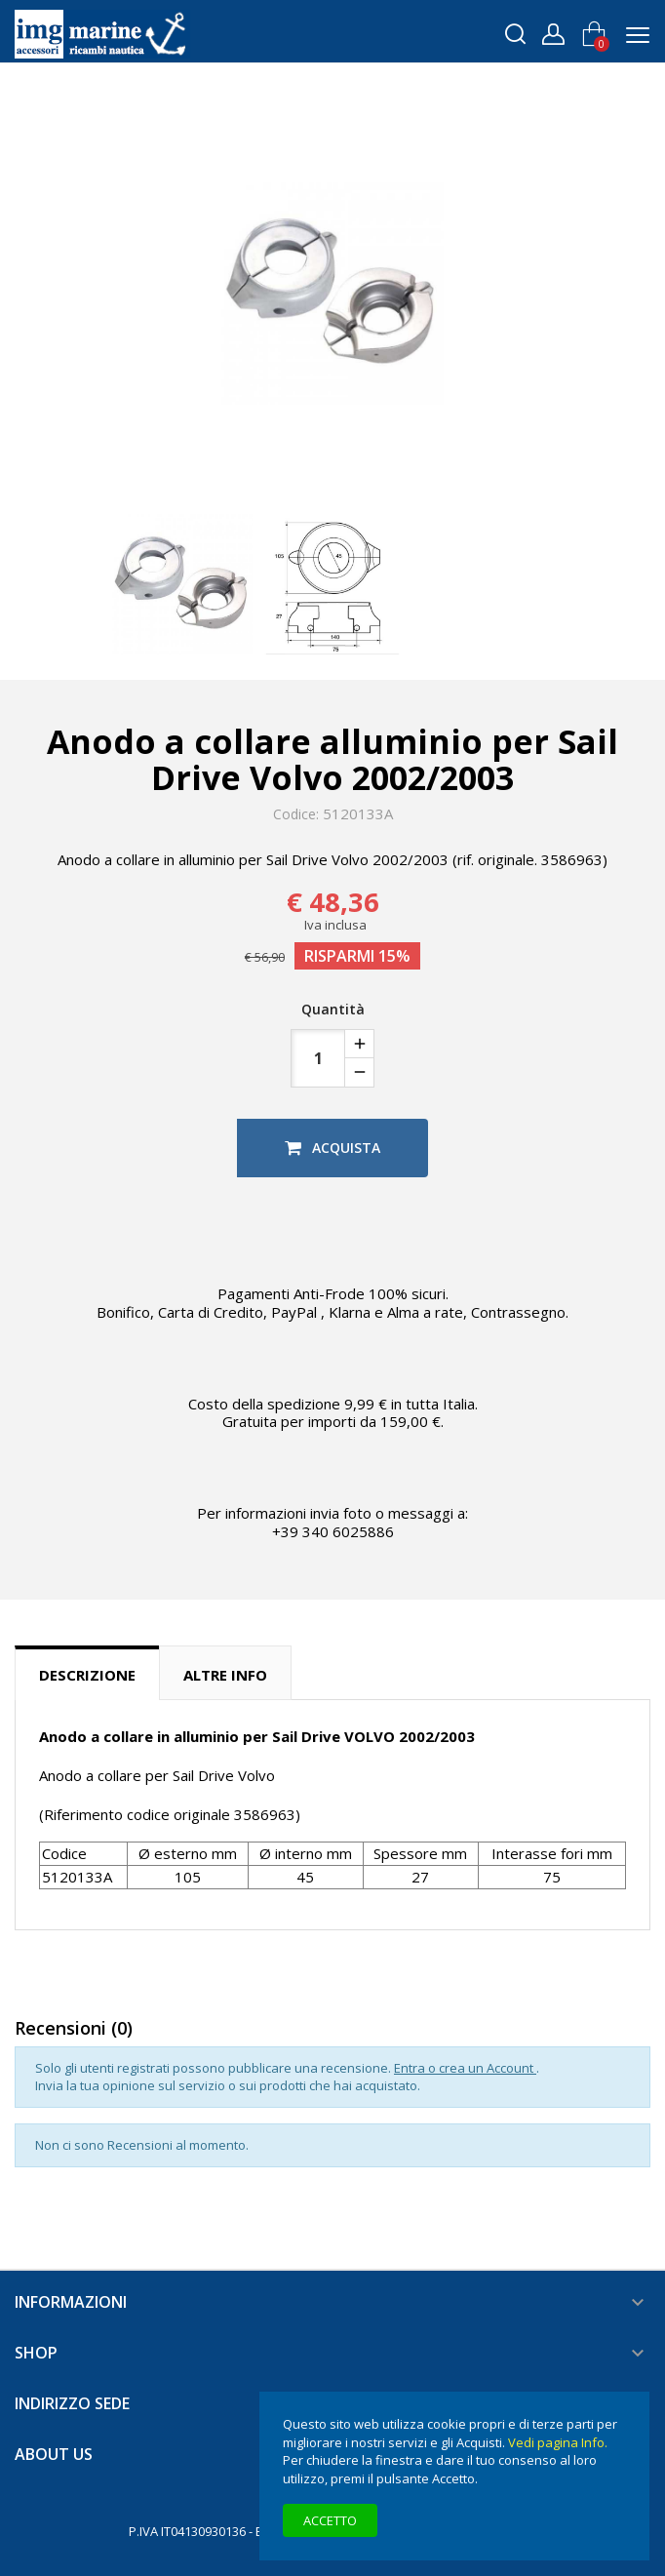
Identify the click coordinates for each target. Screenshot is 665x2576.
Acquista (332, 1147)
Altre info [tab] (225, 1674)
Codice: (296, 814)
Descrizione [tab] (87, 1674)
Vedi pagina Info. (557, 2442)
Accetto (330, 2520)
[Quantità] (318, 1058)
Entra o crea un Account (465, 2068)
